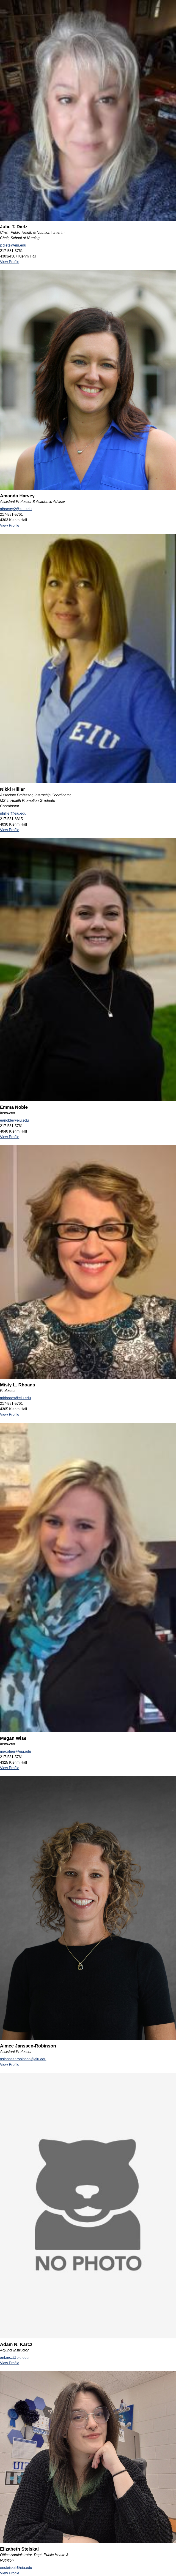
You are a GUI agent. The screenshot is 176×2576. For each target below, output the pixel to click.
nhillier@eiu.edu (13, 813)
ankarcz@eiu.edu (14, 2357)
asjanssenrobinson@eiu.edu (23, 2059)
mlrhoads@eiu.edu (15, 1398)
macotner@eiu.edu (15, 1751)
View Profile (9, 262)
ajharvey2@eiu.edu (16, 509)
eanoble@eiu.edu (14, 1120)
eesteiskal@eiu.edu (16, 2568)
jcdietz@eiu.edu (13, 245)
